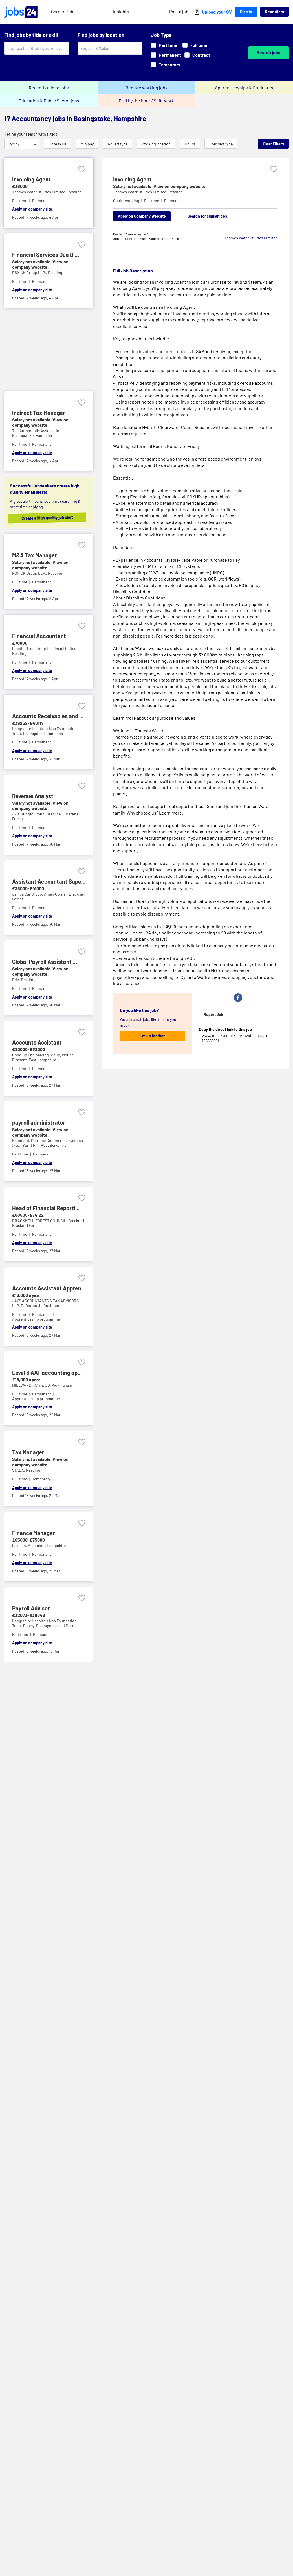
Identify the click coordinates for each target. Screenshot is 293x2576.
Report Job (213, 1014)
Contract (197, 55)
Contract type (221, 143)
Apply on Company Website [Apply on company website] (142, 216)
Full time (194, 45)
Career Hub (62, 11)
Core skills (58, 143)
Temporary (165, 64)
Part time (164, 45)
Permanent (166, 55)
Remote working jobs (146, 87)
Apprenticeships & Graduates (244, 87)
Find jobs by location (101, 35)
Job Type (161, 35)
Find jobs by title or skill (31, 35)
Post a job (178, 11)
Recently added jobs (49, 87)
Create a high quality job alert (51, 517)
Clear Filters (273, 143)
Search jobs (268, 52)
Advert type (117, 143)
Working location (156, 143)
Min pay (87, 143)
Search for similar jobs (207, 216)
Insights (121, 11)
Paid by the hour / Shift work (146, 100)
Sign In (246, 11)
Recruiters (274, 11)
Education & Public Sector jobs (49, 100)
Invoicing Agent (132, 179)
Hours (190, 143)
